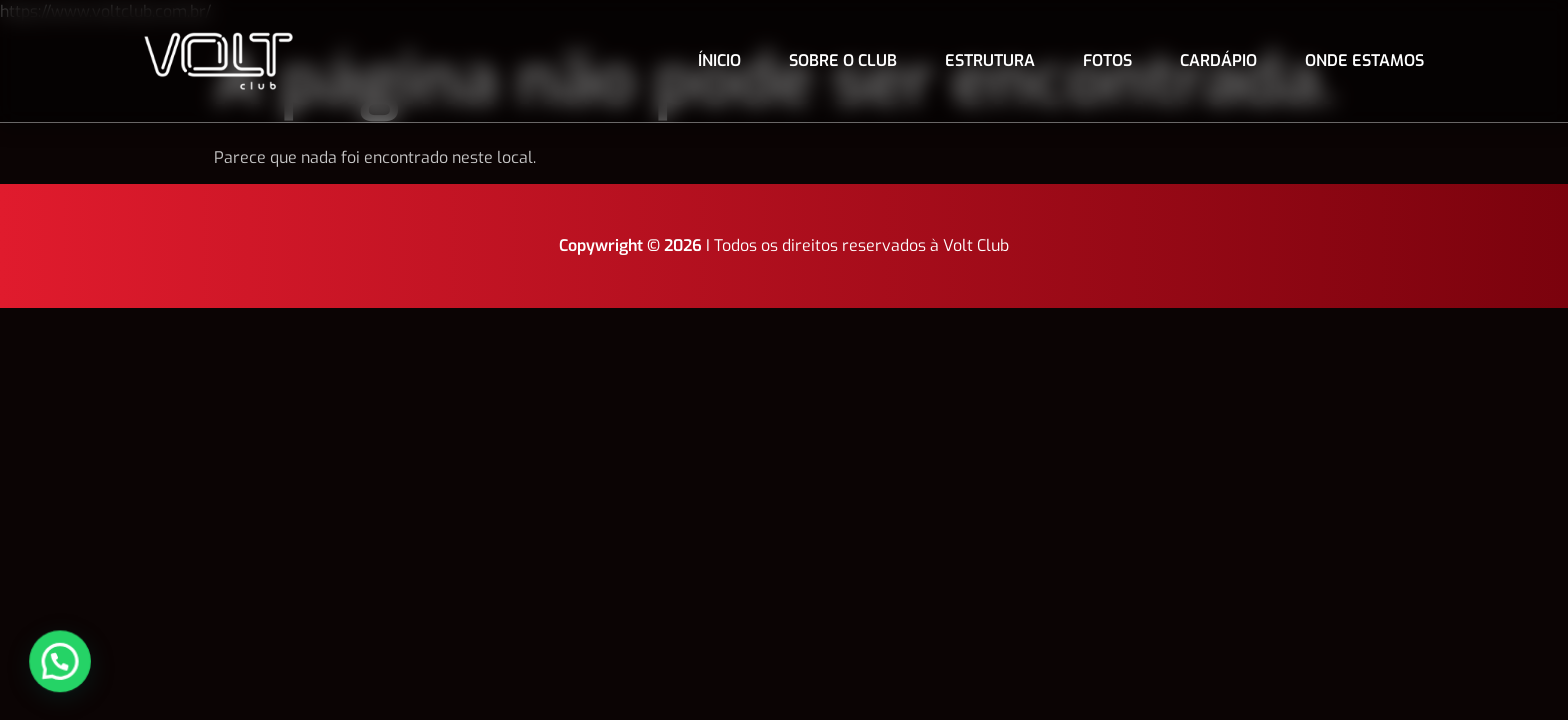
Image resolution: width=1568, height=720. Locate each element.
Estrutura (990, 60)
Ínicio (719, 60)
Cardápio (1218, 60)
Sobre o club (843, 60)
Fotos (1107, 60)
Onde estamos (1364, 60)
